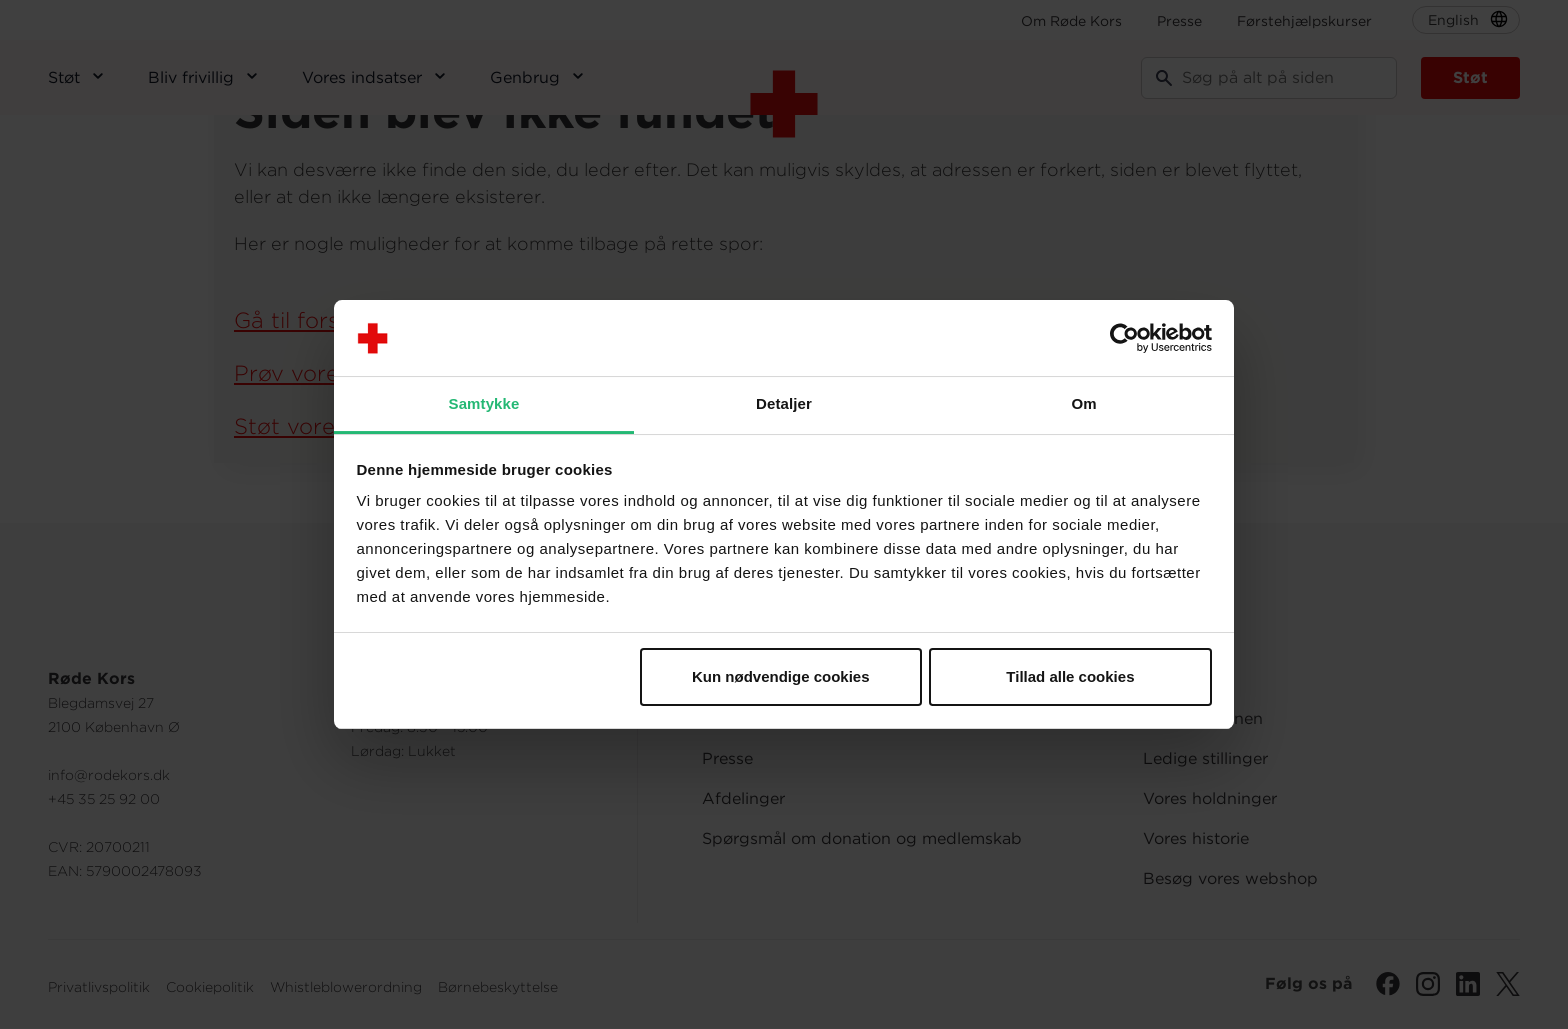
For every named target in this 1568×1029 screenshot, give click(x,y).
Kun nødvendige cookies (781, 676)
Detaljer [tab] (784, 403)
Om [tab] (1083, 403)
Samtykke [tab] (484, 403)
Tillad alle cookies (1070, 676)
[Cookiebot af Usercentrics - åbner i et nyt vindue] (1124, 338)
